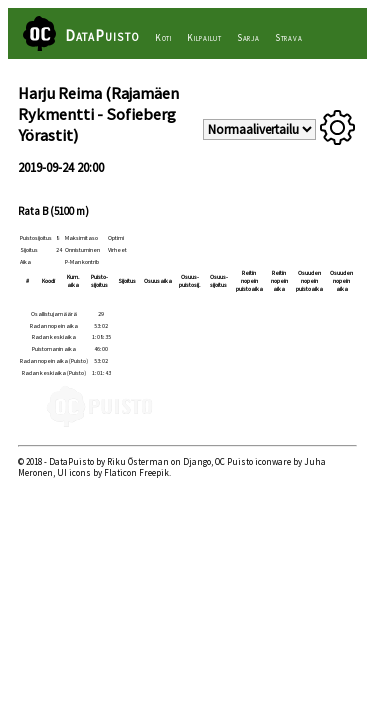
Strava (289, 38)
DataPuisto (102, 35)
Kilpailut (204, 38)
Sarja (248, 38)
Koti (163, 38)
